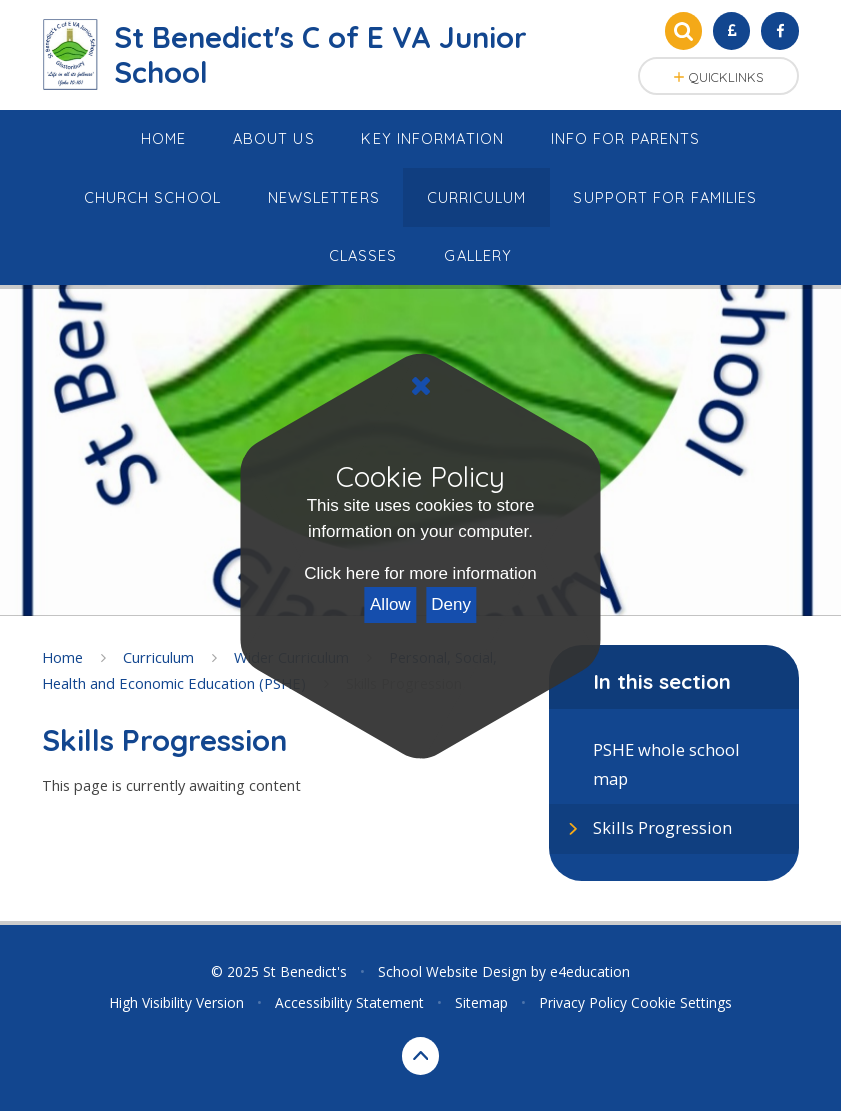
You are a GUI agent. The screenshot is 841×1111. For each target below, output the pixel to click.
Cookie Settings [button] (681, 1002)
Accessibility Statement (349, 1002)
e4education (590, 971)
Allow (390, 604)
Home (62, 657)
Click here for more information (420, 573)
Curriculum (158, 657)
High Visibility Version (176, 1002)
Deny (451, 604)
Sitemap (481, 1002)
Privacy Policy (583, 1002)
